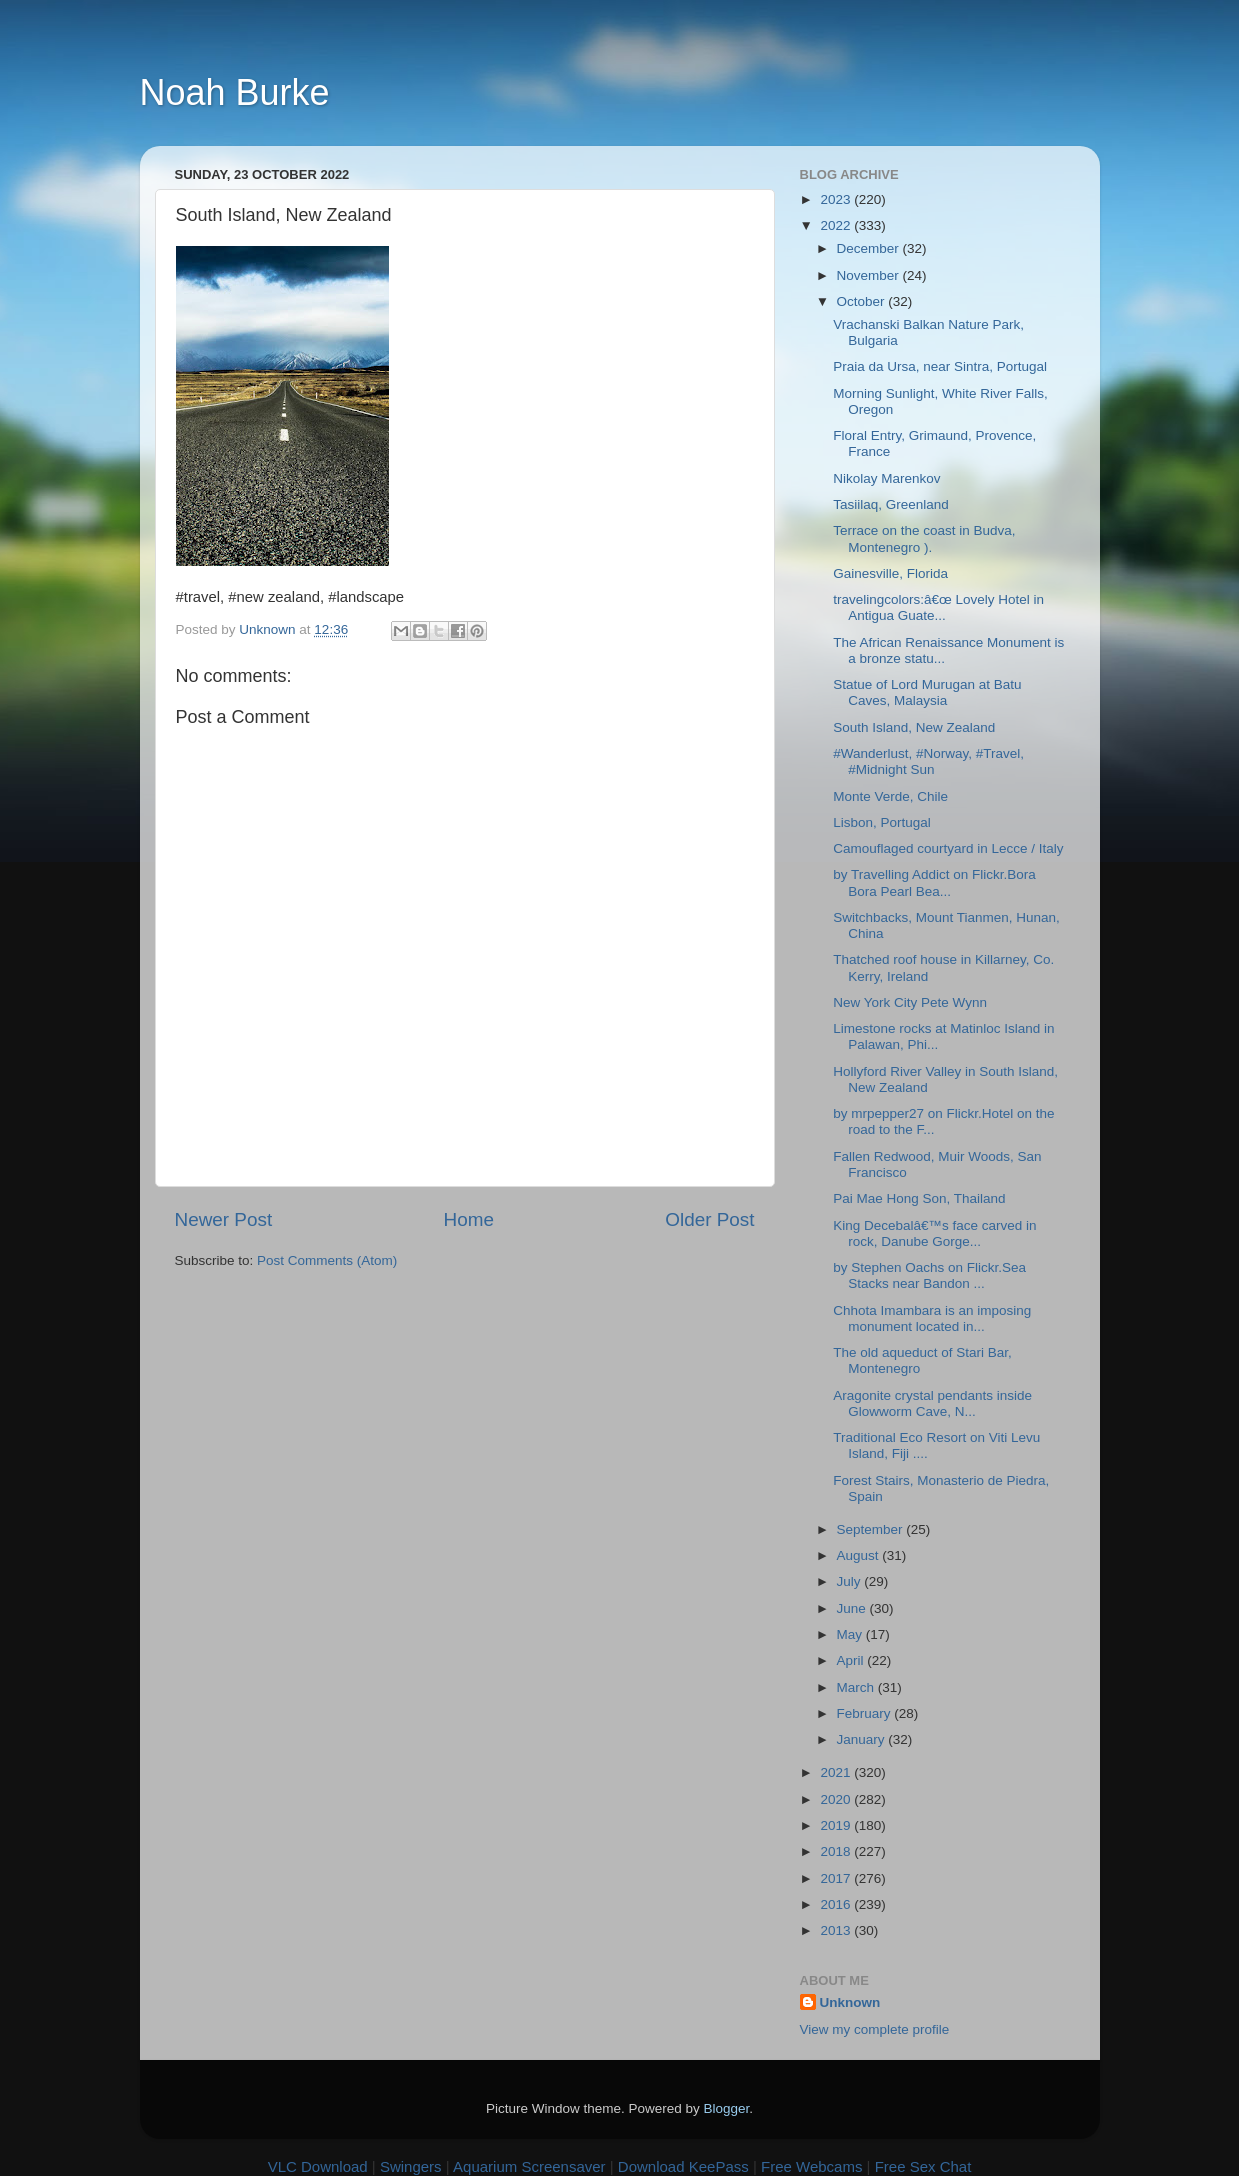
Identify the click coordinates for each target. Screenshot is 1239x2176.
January (863, 1739)
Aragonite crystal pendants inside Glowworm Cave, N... (932, 1403)
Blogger (727, 2108)
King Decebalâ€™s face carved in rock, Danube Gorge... (934, 1233)
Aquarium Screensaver (529, 2166)
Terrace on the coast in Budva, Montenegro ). (924, 538)
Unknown (850, 2002)
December (870, 248)
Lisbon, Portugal (882, 822)
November (870, 275)
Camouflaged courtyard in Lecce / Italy (948, 848)
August (860, 1555)
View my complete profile (875, 2029)
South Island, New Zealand (914, 727)
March (857, 1687)
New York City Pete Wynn (910, 1002)
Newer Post (224, 1219)
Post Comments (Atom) (327, 1260)
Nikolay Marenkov (886, 478)
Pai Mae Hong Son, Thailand (919, 1198)
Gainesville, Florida (890, 573)
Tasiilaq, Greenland (891, 504)
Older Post (709, 1219)
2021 (837, 1772)
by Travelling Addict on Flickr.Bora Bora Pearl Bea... (934, 882)
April (852, 1660)
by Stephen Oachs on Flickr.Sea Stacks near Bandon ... (929, 1275)
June (853, 1608)
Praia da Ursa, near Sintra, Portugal (940, 366)
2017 (837, 1878)
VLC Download (318, 2166)
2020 (837, 1799)
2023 (837, 199)
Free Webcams (811, 2166)
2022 (837, 225)
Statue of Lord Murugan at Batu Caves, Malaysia (927, 692)
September (872, 1529)
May (851, 1634)
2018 (837, 1851)
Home (469, 1219)
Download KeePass (683, 2166)
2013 (837, 1930)
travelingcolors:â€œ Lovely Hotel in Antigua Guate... (938, 607)
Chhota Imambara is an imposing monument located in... (932, 1318)
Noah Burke (235, 92)
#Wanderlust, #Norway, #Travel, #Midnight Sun (928, 761)
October (863, 301)
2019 (837, 1825)
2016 (837, 1904)
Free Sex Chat (923, 2166)
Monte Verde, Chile (890, 796)
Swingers (411, 2166)
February (866, 1713)
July (851, 1581)
